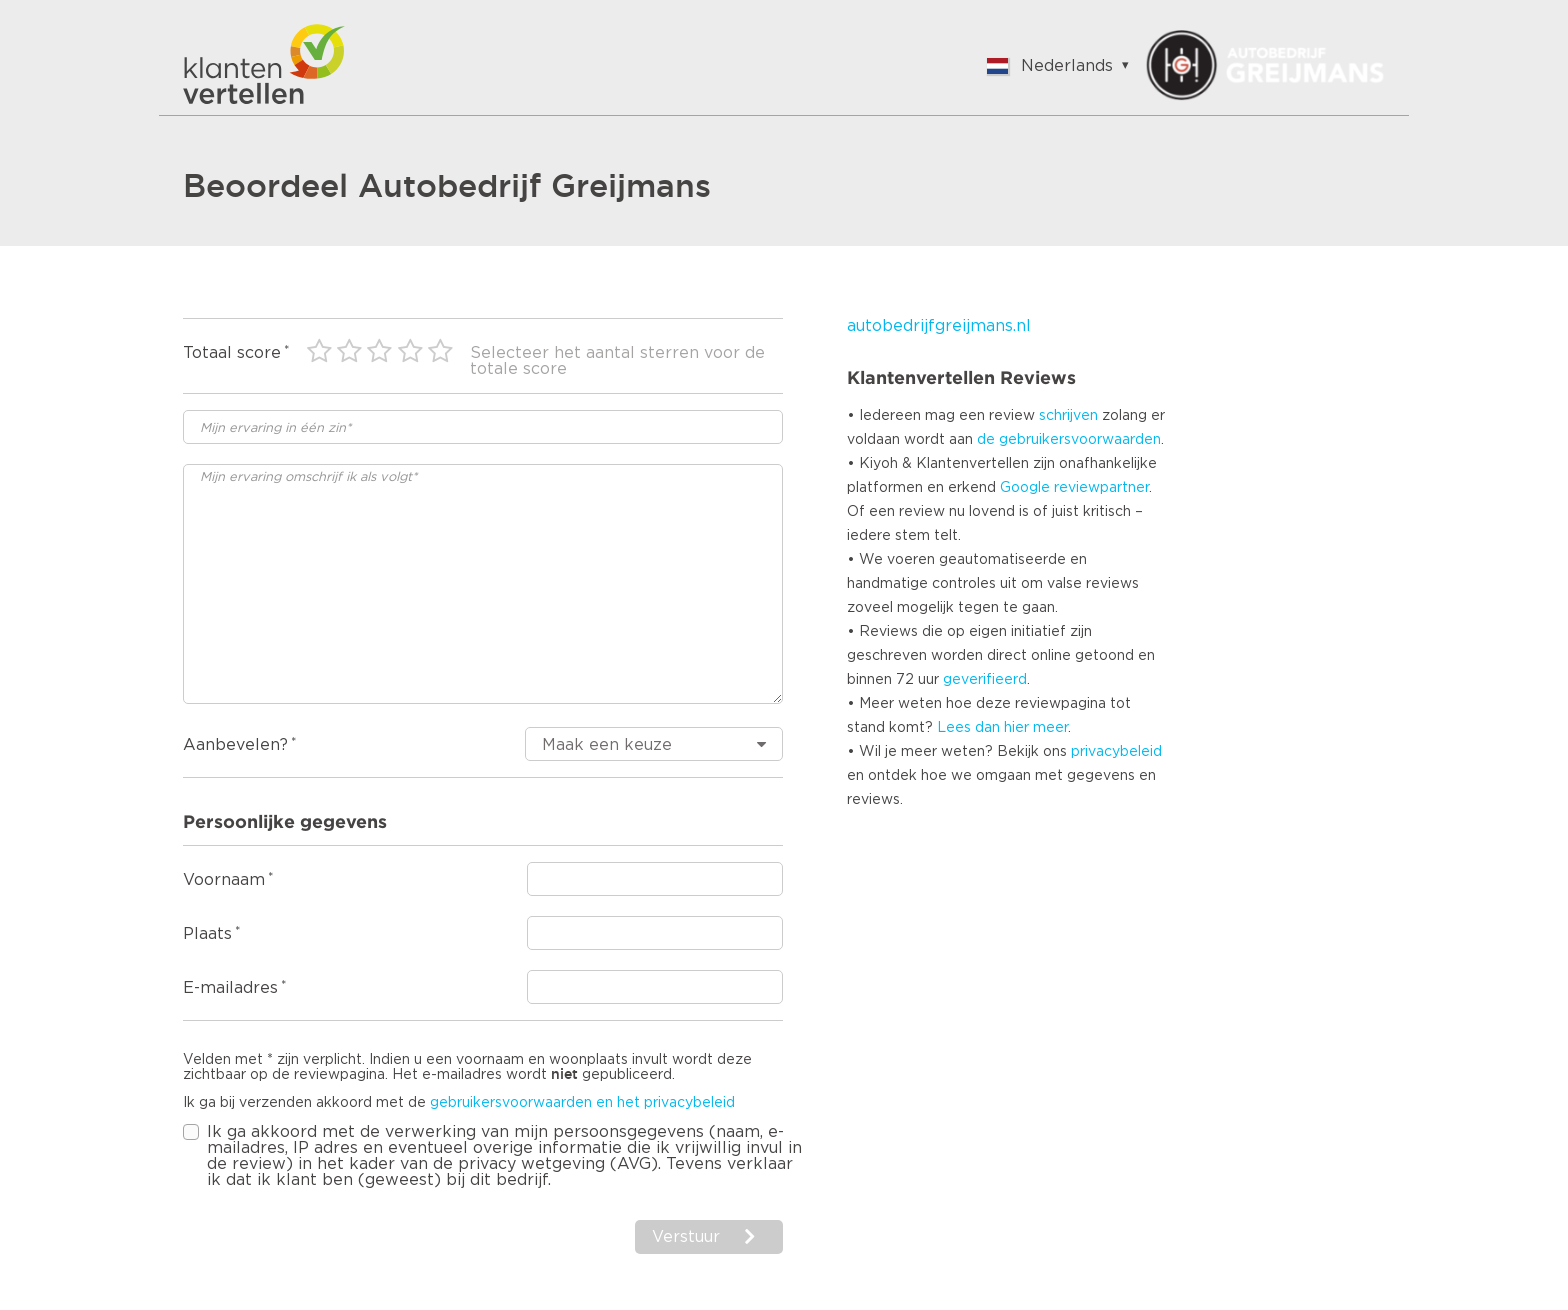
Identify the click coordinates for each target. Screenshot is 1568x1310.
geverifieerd (985, 680)
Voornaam (224, 880)
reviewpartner (1101, 488)
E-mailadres (230, 988)
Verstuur (686, 1237)
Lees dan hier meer (1002, 728)
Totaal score (232, 353)
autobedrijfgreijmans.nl (939, 326)
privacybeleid (1116, 752)
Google (1025, 488)
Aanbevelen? (235, 745)
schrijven (1068, 416)
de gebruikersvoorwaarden (1069, 440)
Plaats (207, 934)
